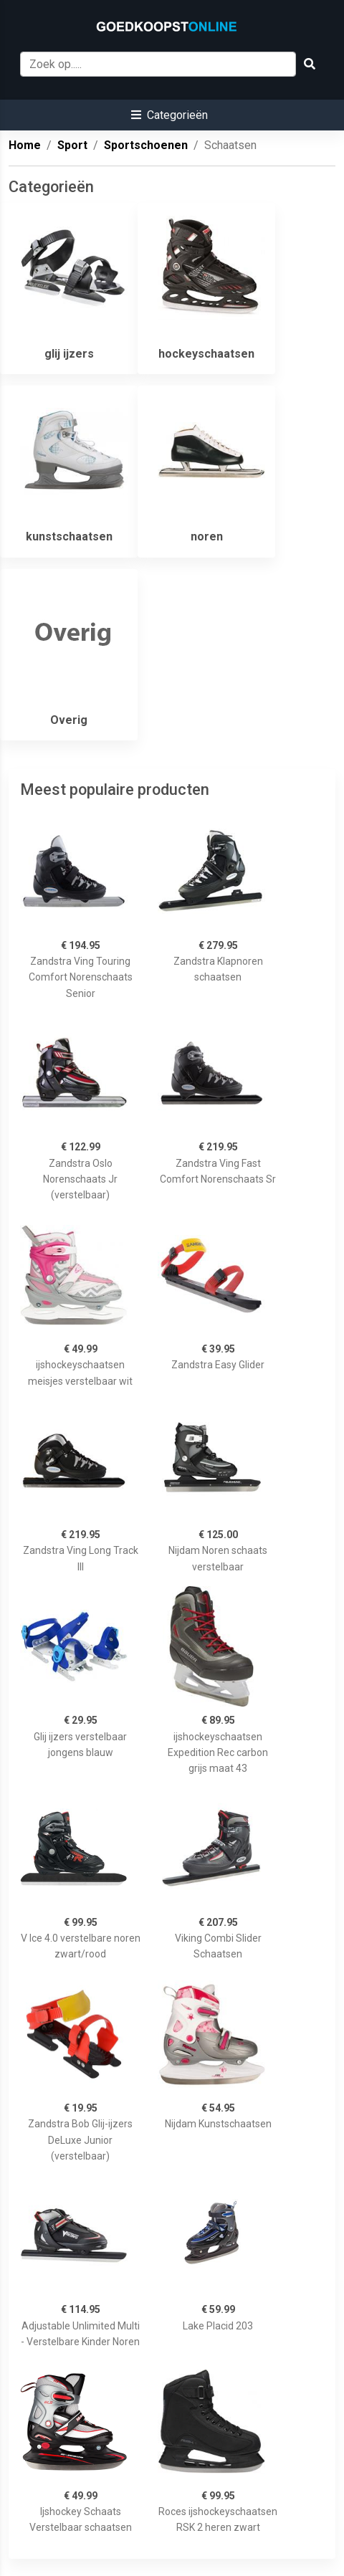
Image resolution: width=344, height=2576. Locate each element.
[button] (169, 115)
